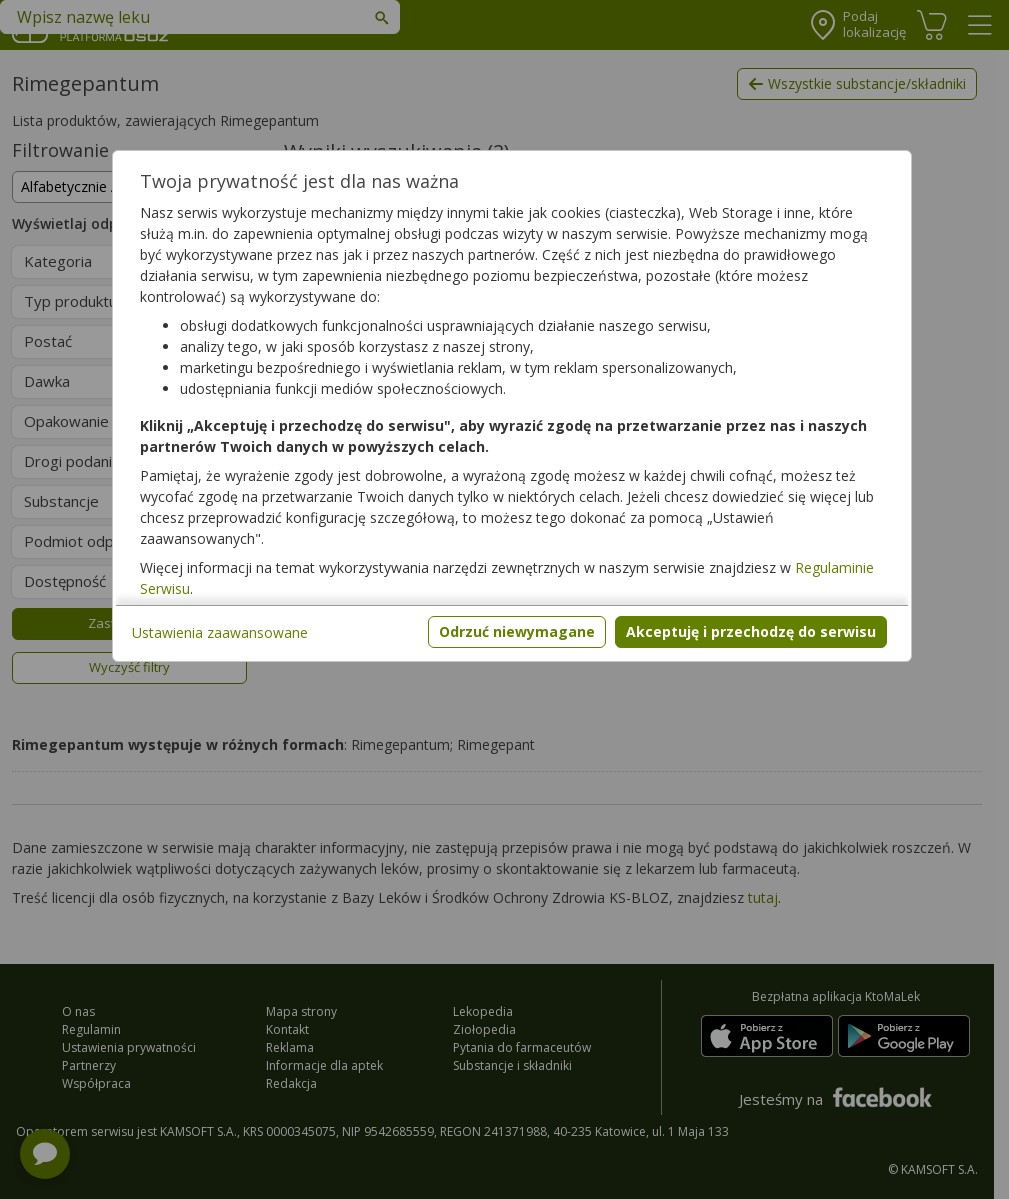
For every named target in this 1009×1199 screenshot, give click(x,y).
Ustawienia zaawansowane (220, 632)
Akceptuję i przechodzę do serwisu (751, 631)
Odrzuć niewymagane (517, 631)
